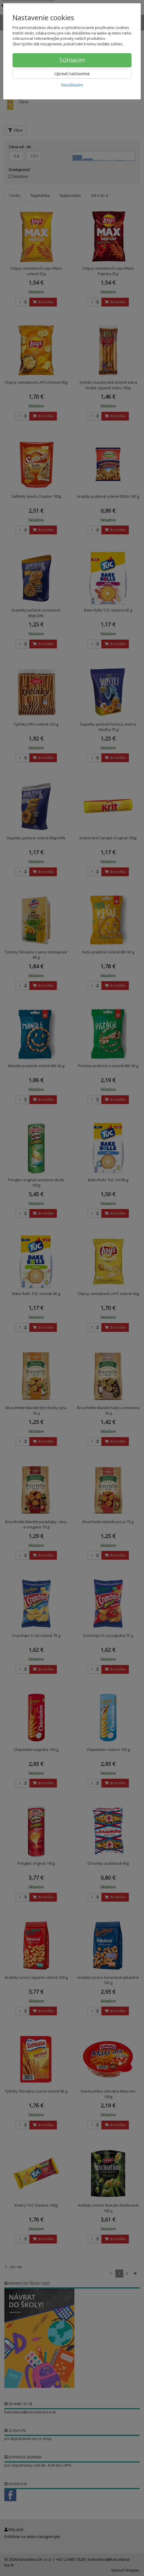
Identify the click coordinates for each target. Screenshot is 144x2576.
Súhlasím (72, 60)
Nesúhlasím (72, 85)
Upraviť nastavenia (72, 73)
